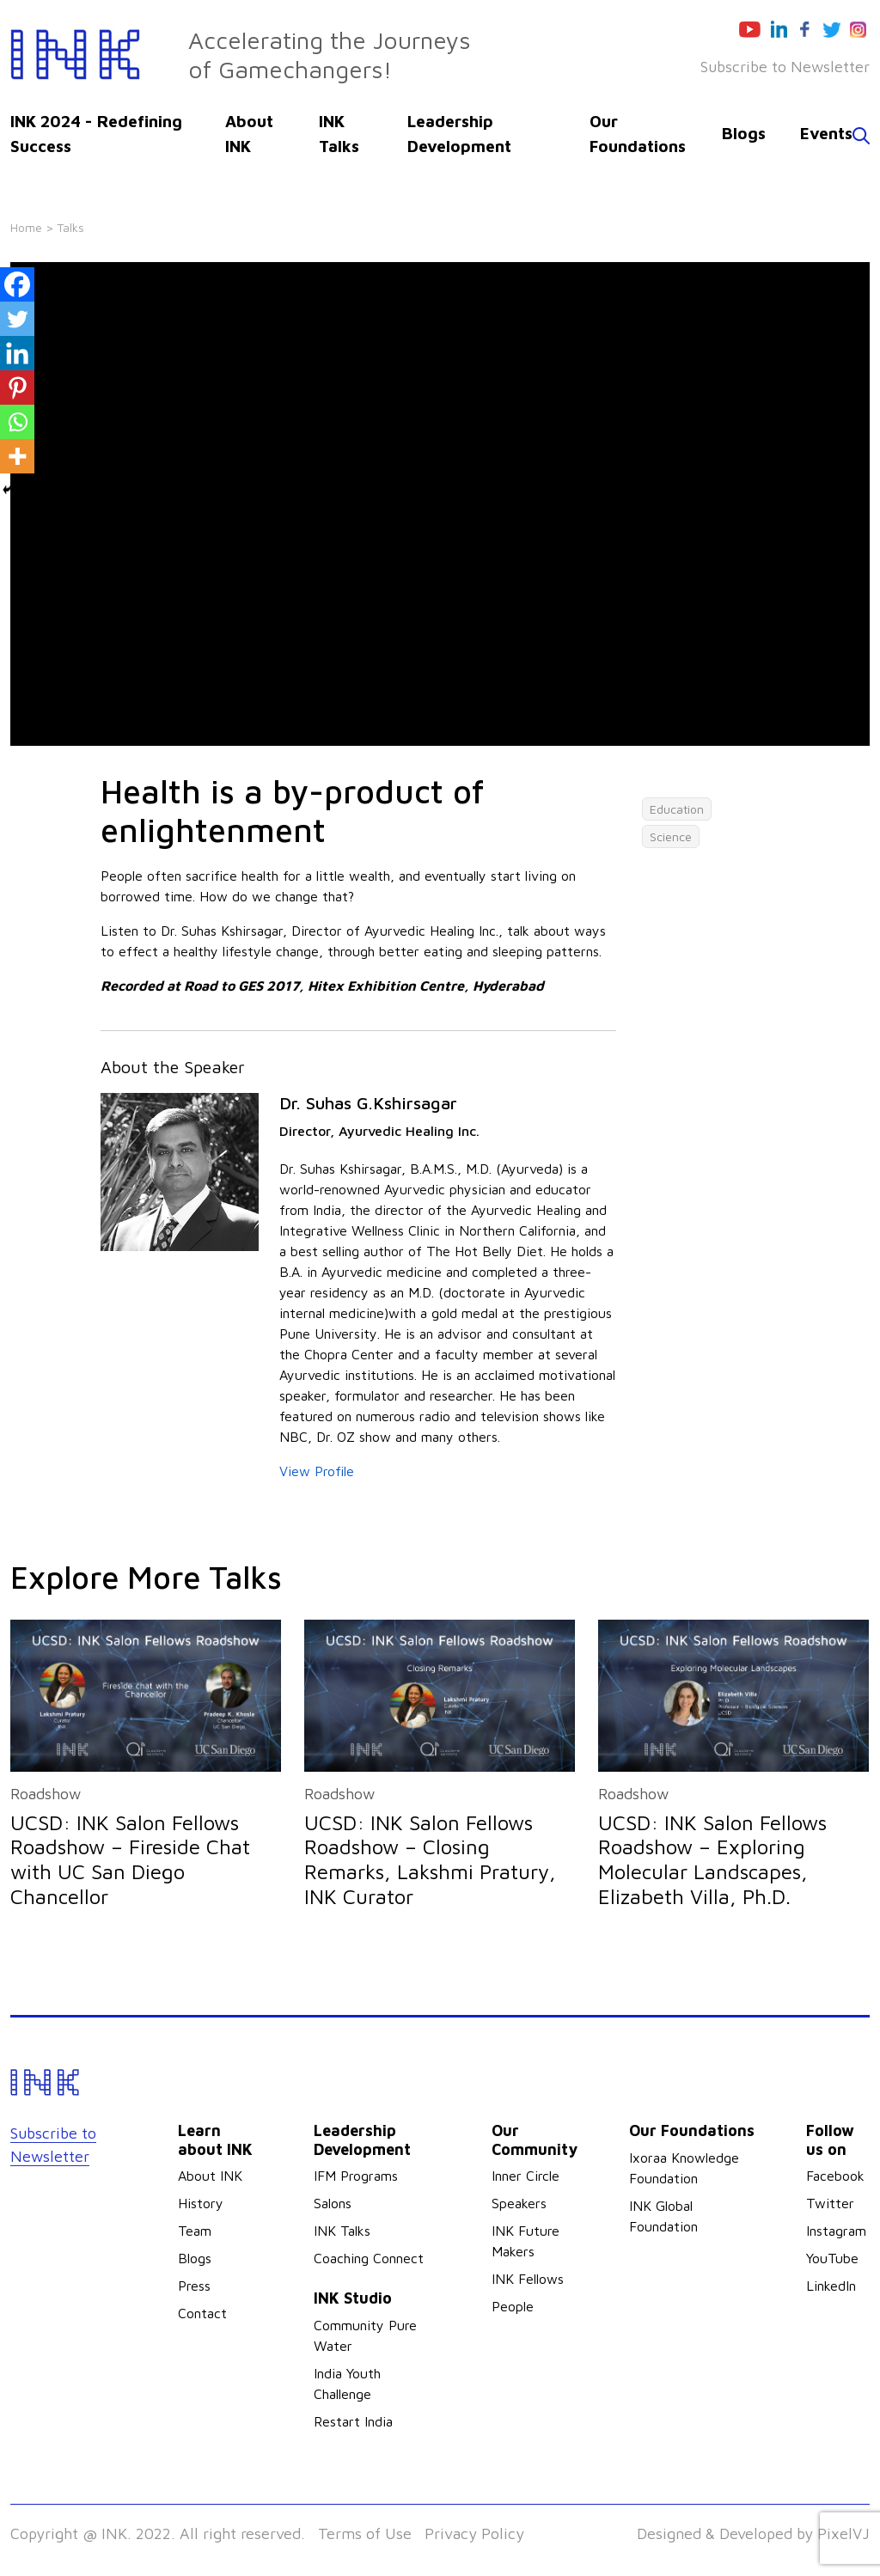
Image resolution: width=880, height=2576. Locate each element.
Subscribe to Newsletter (785, 67)
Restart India (353, 2421)
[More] (17, 456)
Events (826, 133)
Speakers (519, 2203)
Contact (202, 2313)
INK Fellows (528, 2278)
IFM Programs (356, 2175)
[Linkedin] (17, 353)
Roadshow (45, 1794)
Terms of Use (365, 2533)
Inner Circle (525, 2175)
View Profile (316, 1471)
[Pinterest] (17, 387)
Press (194, 2285)
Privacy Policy (474, 2533)
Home (26, 227)
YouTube (832, 2258)
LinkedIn (831, 2285)
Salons (332, 2203)
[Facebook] (17, 284)
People (513, 2306)
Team (194, 2230)
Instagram (836, 2230)
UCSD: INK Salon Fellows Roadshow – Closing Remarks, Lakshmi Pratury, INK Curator (430, 1859)
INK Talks (342, 2230)
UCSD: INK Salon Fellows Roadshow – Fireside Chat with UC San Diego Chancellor (130, 1859)
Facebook (835, 2175)
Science (671, 836)
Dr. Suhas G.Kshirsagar (368, 1103)
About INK (210, 2175)
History (200, 2203)
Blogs (744, 133)
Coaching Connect (369, 2258)
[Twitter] (17, 319)
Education (677, 809)
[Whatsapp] (17, 422)
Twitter (830, 2203)
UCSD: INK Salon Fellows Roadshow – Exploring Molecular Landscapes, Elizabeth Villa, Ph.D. (712, 1859)
